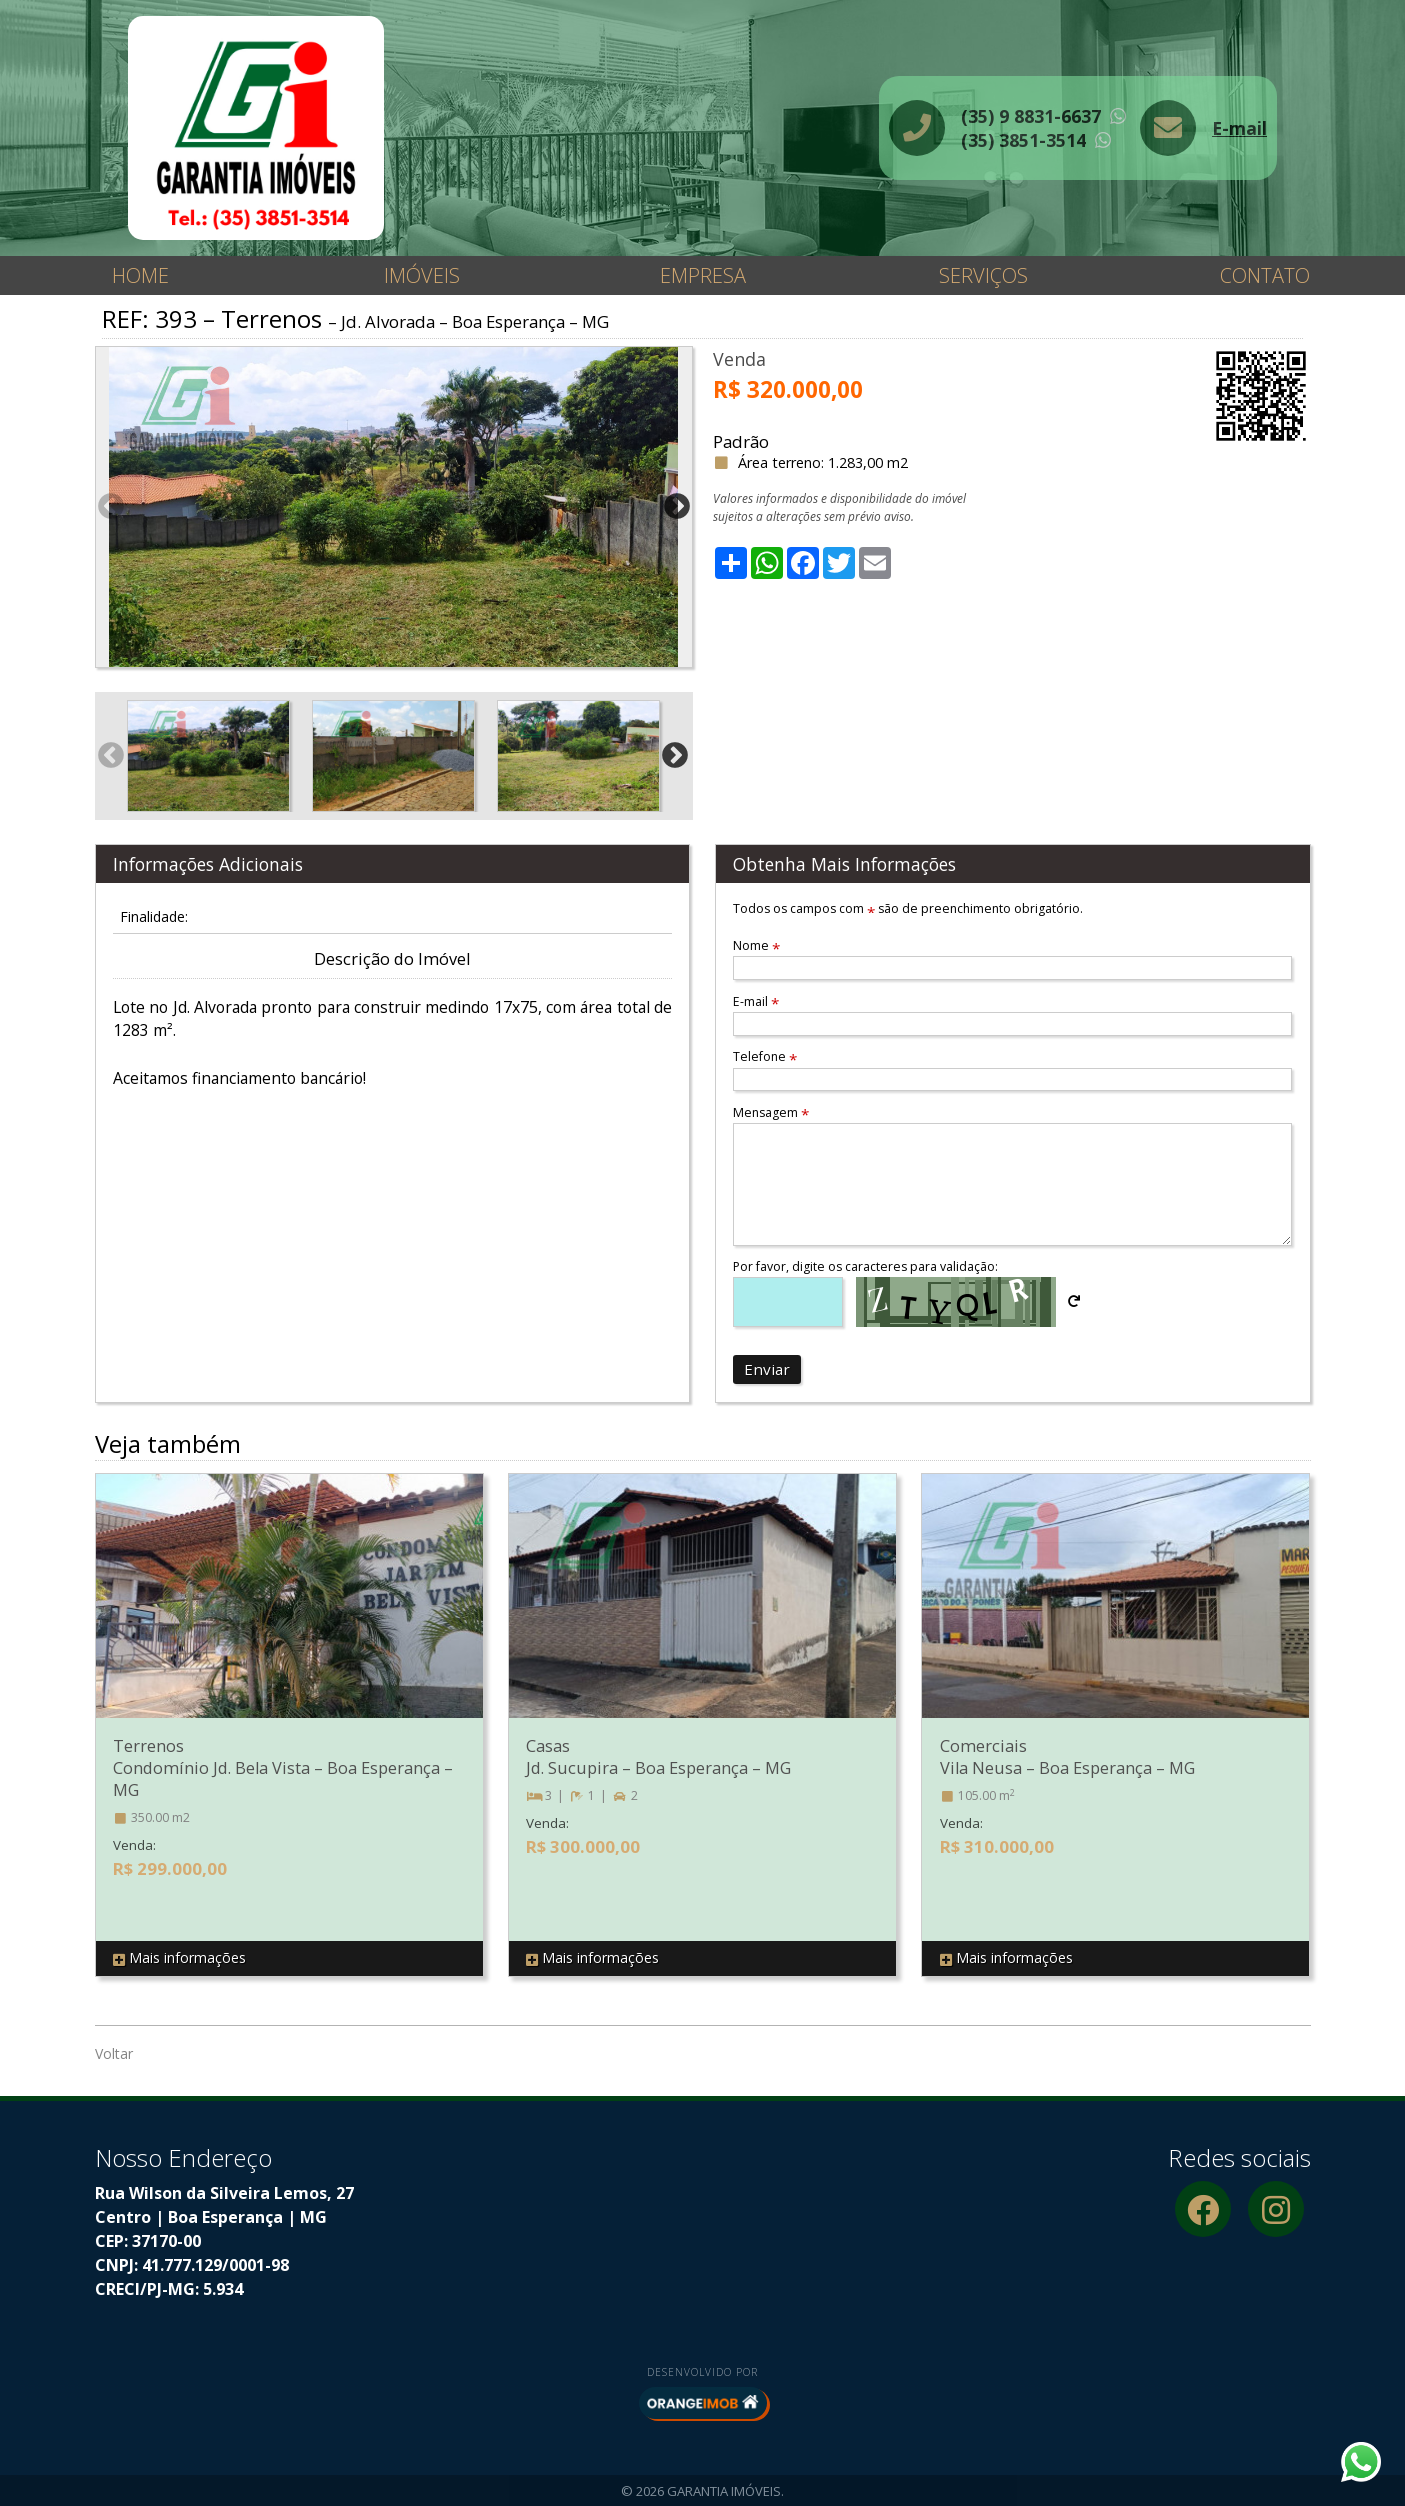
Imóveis (422, 275)
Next (677, 507)
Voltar (114, 2053)
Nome (756, 945)
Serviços (983, 275)
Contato (1265, 275)
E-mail (1239, 128)
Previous (111, 507)
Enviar (767, 1369)
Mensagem (771, 1112)
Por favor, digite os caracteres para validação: (865, 1266)
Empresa (703, 275)
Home (140, 275)
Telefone (765, 1056)
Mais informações (179, 1958)
